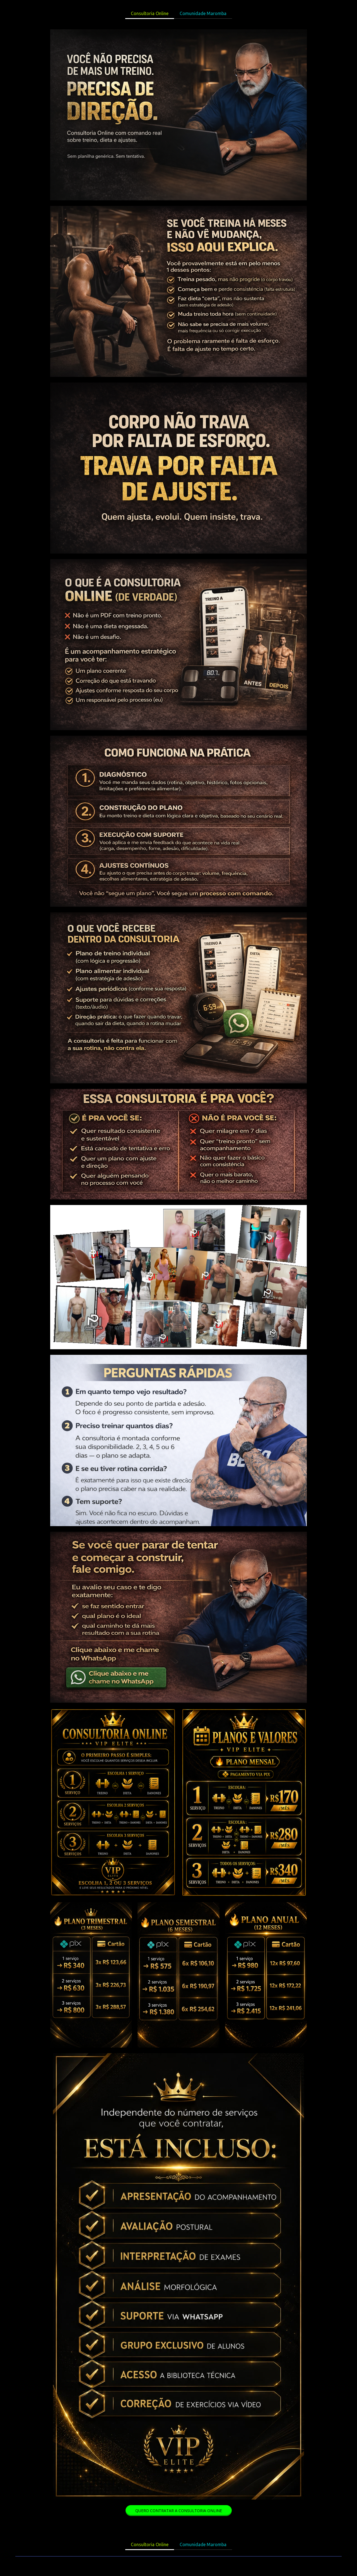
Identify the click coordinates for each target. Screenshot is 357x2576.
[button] (179, 2510)
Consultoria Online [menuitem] (149, 13)
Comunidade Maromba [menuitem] (203, 13)
